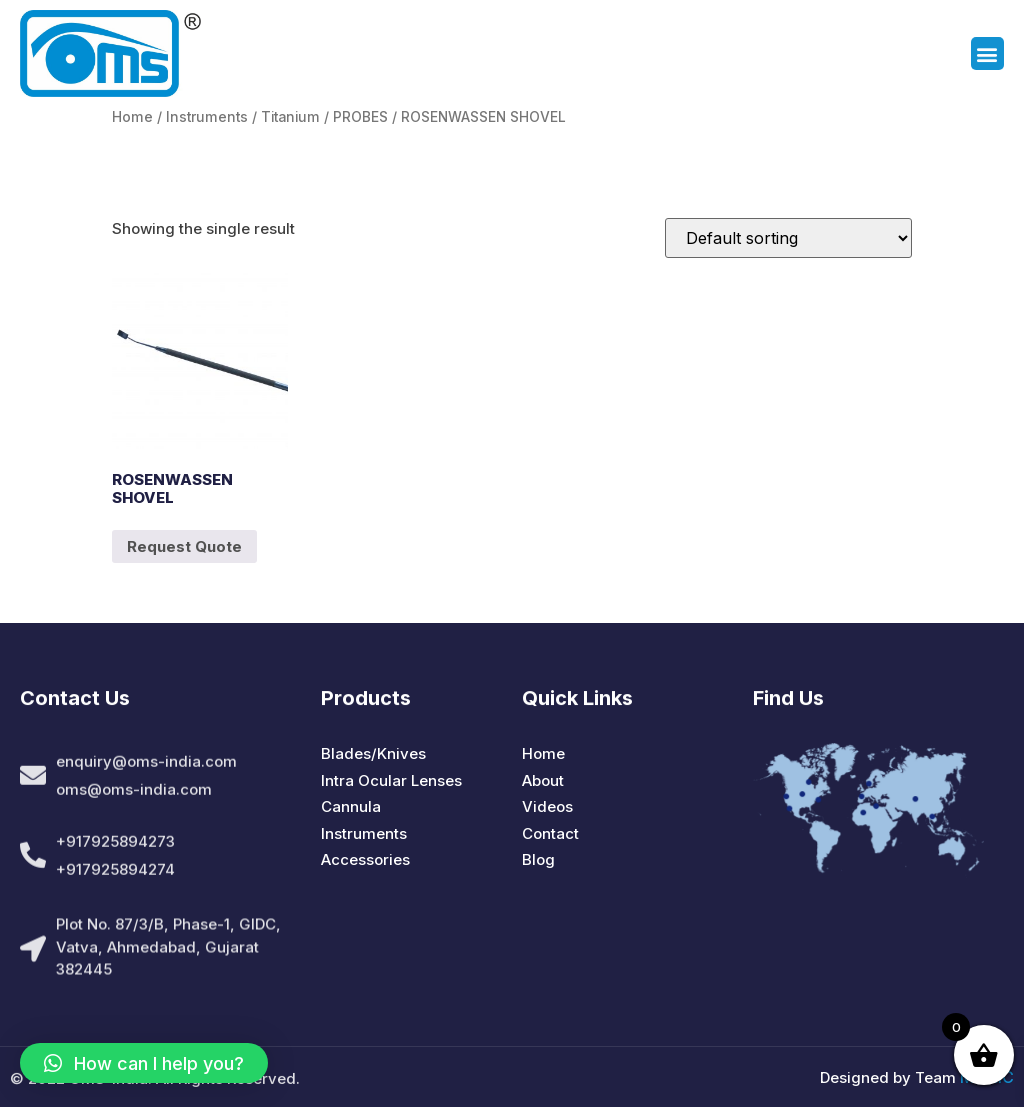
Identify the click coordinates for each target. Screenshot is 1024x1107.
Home (132, 117)
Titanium (290, 117)
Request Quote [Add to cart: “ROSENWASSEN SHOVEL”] (184, 546)
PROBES (360, 117)
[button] (987, 55)
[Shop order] (788, 238)
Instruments (207, 117)
